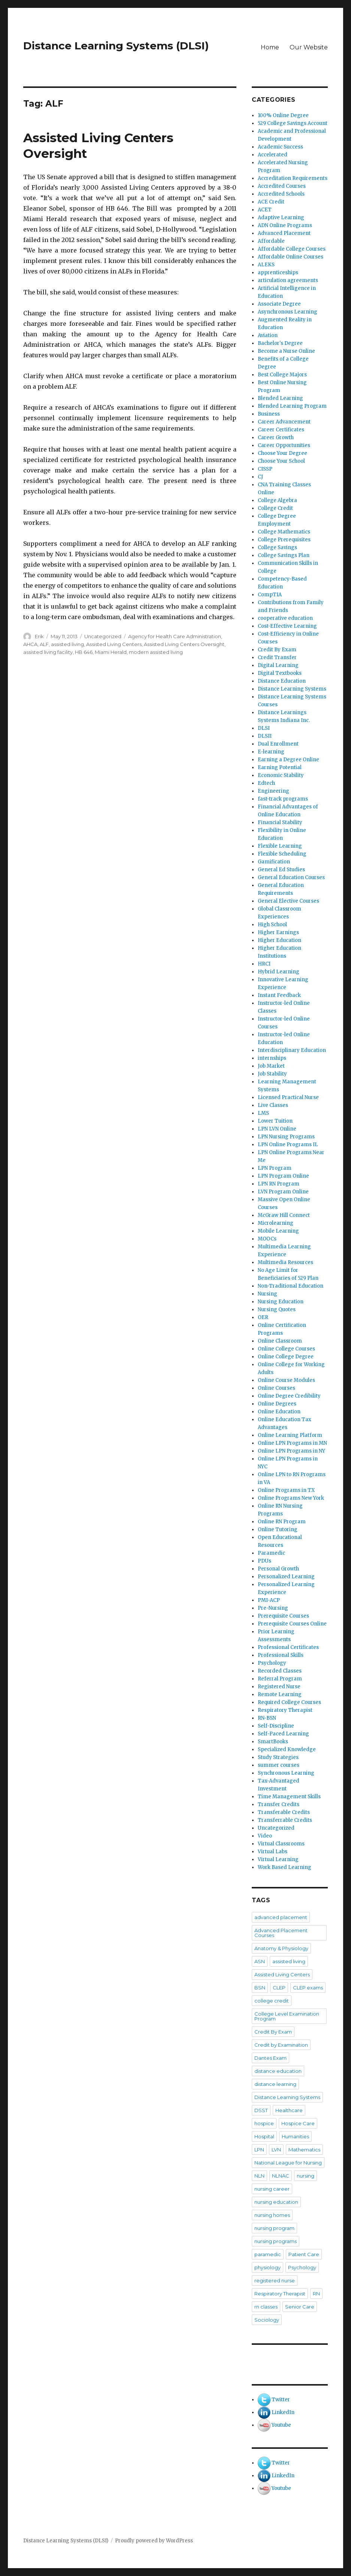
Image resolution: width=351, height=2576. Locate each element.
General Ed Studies (281, 869)
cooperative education (285, 618)
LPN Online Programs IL (288, 1144)
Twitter (281, 2399)
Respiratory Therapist (285, 1710)
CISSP (265, 469)
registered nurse (274, 2280)
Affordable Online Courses (290, 257)
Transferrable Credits (285, 1820)
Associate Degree (279, 304)
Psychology (272, 1663)
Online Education (279, 1411)
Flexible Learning (280, 846)
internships (272, 1058)
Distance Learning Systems (292, 689)
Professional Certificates (288, 1647)
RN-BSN (267, 1718)
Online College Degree (286, 1356)
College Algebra (277, 500)
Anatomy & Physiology (281, 1948)
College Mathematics (284, 532)
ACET (265, 209)
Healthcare (289, 2110)
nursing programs (275, 2241)
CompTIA (270, 594)
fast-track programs (283, 799)
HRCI (264, 964)
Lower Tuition (275, 1121)
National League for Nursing (288, 2163)
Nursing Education (280, 1301)
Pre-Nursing (273, 1608)
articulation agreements (288, 280)
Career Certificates (281, 429)
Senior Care (299, 2307)
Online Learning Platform (290, 1435)
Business (269, 414)
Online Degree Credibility (289, 1396)
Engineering (273, 791)
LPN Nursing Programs (286, 1136)
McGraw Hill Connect (284, 1215)
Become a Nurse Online (286, 351)
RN (316, 2294)
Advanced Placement (284, 233)
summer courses (278, 1765)
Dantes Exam (270, 2058)
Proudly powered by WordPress (154, 2540)
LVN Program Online (283, 1191)
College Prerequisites (284, 539)
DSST (261, 2110)
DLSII (265, 736)
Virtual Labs (272, 1851)
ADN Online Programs (285, 225)
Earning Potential (280, 767)
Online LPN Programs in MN (292, 1443)
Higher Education (279, 940)
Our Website (309, 47)
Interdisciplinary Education (292, 1050)
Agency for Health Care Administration (174, 636)
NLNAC (280, 2176)
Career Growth (276, 437)
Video (265, 1836)
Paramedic (271, 1553)
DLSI (264, 728)
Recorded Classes (280, 1671)
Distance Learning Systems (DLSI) (116, 45)
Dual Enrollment (278, 744)
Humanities (295, 2136)
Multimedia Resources (285, 1262)
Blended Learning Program (292, 406)
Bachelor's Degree (280, 343)
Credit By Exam (277, 649)
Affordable (271, 241)
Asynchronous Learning (287, 312)
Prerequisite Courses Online (292, 1624)
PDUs (264, 1561)
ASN (259, 1961)
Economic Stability (281, 775)
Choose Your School (281, 461)
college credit (271, 2001)
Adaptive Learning (281, 217)
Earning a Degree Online (288, 759)
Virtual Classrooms (281, 1844)
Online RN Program (282, 1521)
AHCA (30, 644)
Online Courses (276, 1388)
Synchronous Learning (286, 1773)
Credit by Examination (281, 2045)
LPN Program (274, 1168)
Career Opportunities (284, 445)
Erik (39, 636)
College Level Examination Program (286, 2016)
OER (263, 1317)
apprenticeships (278, 272)
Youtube (281, 2425)
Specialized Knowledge (287, 1749)
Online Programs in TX (286, 1490)
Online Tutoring (277, 1529)
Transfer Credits (278, 1804)
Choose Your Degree (282, 453)
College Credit (275, 508)
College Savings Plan (283, 555)
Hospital (264, 2136)
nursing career (272, 2189)
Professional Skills (280, 1655)
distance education (278, 2071)
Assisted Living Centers (114, 644)
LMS (263, 1113)
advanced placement (280, 1917)
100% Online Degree (283, 115)
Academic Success (280, 147)
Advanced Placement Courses (281, 1932)
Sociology (266, 2320)
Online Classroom (280, 1341)
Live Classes (273, 1105)
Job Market (271, 1066)
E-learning (271, 752)
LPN (259, 2150)
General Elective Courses (288, 901)
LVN (276, 2150)
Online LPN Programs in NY (291, 1451)
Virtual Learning (278, 1859)
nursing (305, 2176)
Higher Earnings (278, 932)
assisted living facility (48, 652)
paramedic (267, 2254)
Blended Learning (280, 398)
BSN (259, 1988)
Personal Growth (278, 1569)
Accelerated (272, 155)
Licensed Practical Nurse (288, 1097)
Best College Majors (282, 374)
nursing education (276, 2202)
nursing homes (272, 2215)
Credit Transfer (277, 657)
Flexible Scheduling (282, 854)
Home (270, 47)
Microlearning (275, 1223)
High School (272, 924)
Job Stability (272, 1074)
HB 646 (84, 652)
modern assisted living (156, 652)
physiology (267, 2267)
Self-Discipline (276, 1726)
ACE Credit (271, 202)
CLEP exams (308, 1988)
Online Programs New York (291, 1498)
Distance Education (282, 681)
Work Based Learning (284, 1867)
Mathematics (304, 2150)
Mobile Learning (278, 1231)
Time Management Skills (289, 1796)
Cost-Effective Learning (287, 626)
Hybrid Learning (278, 972)
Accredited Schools (281, 194)
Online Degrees (277, 1404)
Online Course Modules (286, 1380)
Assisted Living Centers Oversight (184, 644)
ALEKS (266, 264)
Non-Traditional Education (290, 1286)
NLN (259, 2176)
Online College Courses (286, 1349)
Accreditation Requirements (292, 178)
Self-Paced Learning (283, 1734)
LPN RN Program (278, 1184)
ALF (44, 644)
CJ (260, 477)
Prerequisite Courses (283, 1616)
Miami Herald (111, 652)
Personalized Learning (286, 1576)
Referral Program (280, 1679)
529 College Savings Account (292, 123)
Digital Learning (278, 665)
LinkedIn (283, 2412)
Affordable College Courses (292, 249)
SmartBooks (273, 1741)
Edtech (266, 783)
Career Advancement (284, 422)
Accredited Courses (282, 186)
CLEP (279, 1988)
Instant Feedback (279, 995)
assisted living (67, 644)
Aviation (268, 335)
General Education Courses (291, 877)
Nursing (267, 1294)
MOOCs (267, 1239)
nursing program (274, 2228)
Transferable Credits (284, 1812)
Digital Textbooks (280, 673)
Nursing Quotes (277, 1309)
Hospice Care (298, 2123)
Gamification (274, 862)
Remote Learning (280, 1694)
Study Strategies (278, 1757)
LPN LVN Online (277, 1129)
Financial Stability (280, 822)
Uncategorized (102, 636)
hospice (264, 2123)
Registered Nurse (279, 1686)
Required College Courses (289, 1702)
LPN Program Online (283, 1176)
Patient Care (303, 2254)
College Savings (277, 547)
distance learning (275, 2084)
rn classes (266, 2307)
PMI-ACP (269, 1600)
